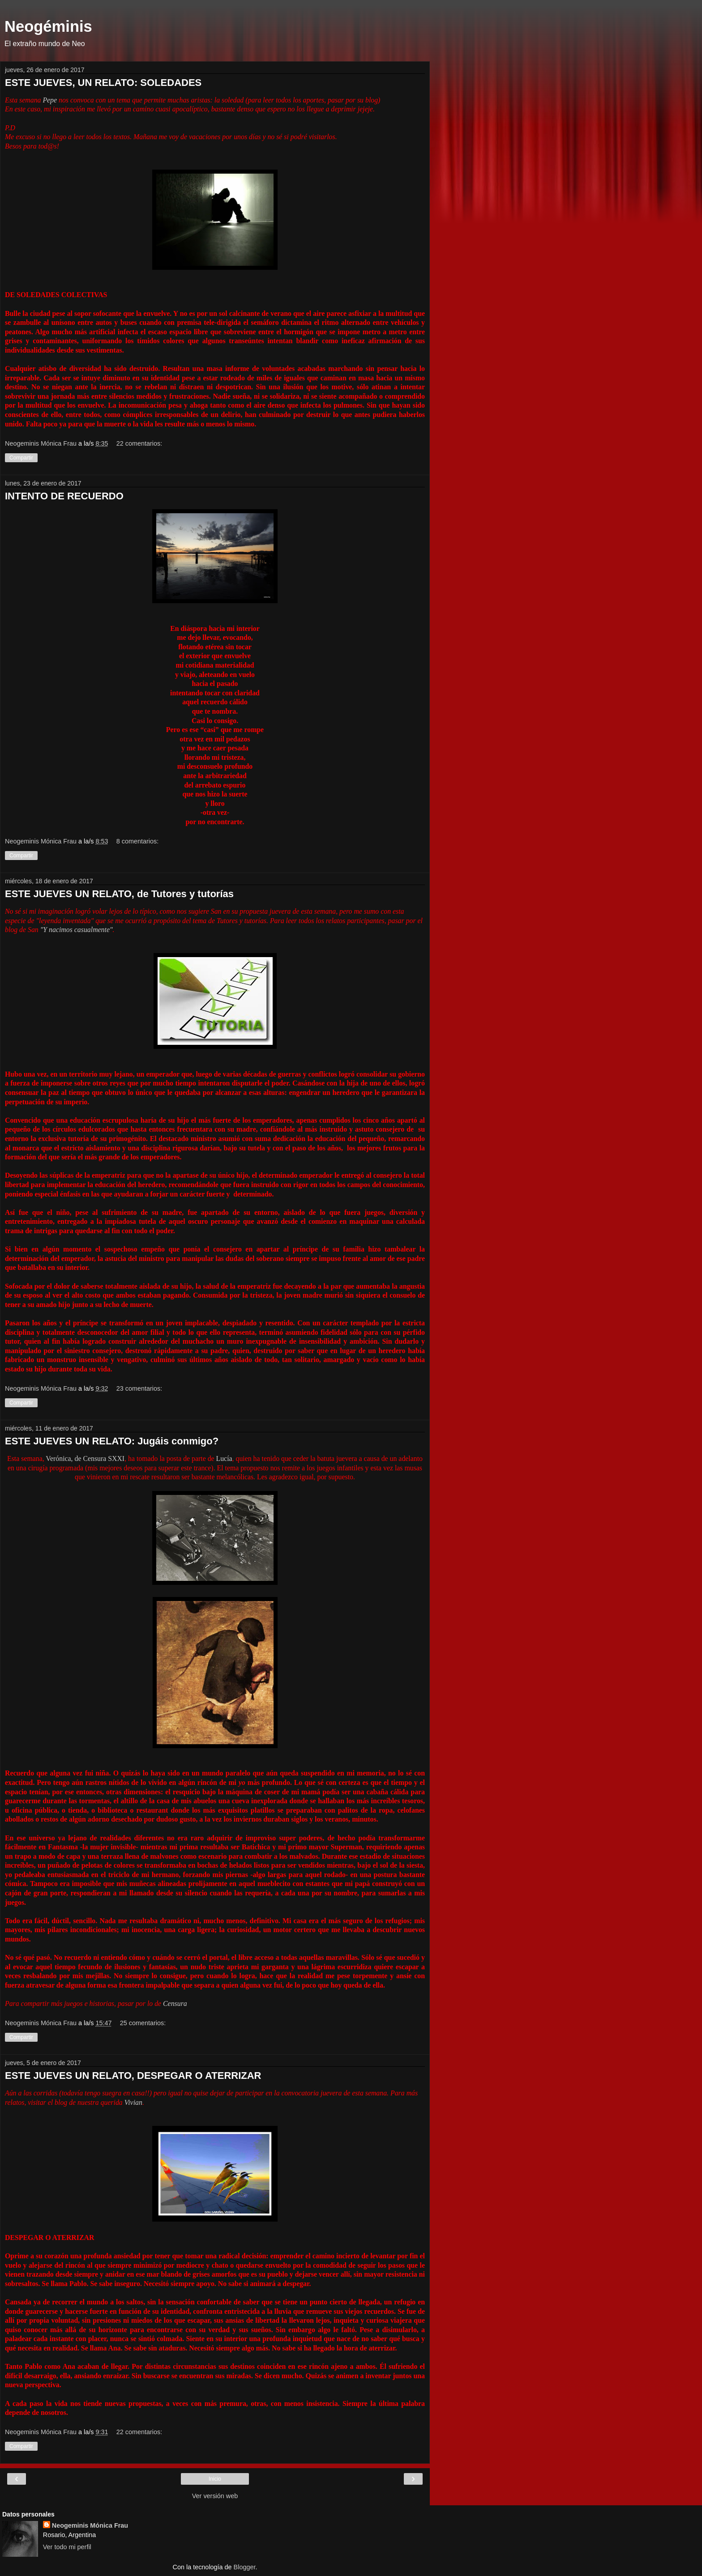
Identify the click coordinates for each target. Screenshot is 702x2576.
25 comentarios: (143, 2023)
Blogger (245, 2567)
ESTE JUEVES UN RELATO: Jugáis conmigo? (111, 1441)
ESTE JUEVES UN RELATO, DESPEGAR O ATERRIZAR (133, 2075)
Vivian (133, 2102)
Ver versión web (215, 2495)
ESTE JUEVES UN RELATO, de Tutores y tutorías (119, 893)
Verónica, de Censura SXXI (85, 1458)
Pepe (50, 100)
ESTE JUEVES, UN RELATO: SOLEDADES (103, 82)
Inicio (215, 2479)
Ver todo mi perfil (67, 2546)
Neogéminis (48, 26)
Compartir (21, 458)
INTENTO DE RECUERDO (64, 496)
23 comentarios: (139, 1388)
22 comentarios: (139, 443)
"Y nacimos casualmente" (76, 929)
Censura (174, 2003)
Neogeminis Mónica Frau (90, 2525)
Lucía (224, 1458)
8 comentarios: (137, 841)
